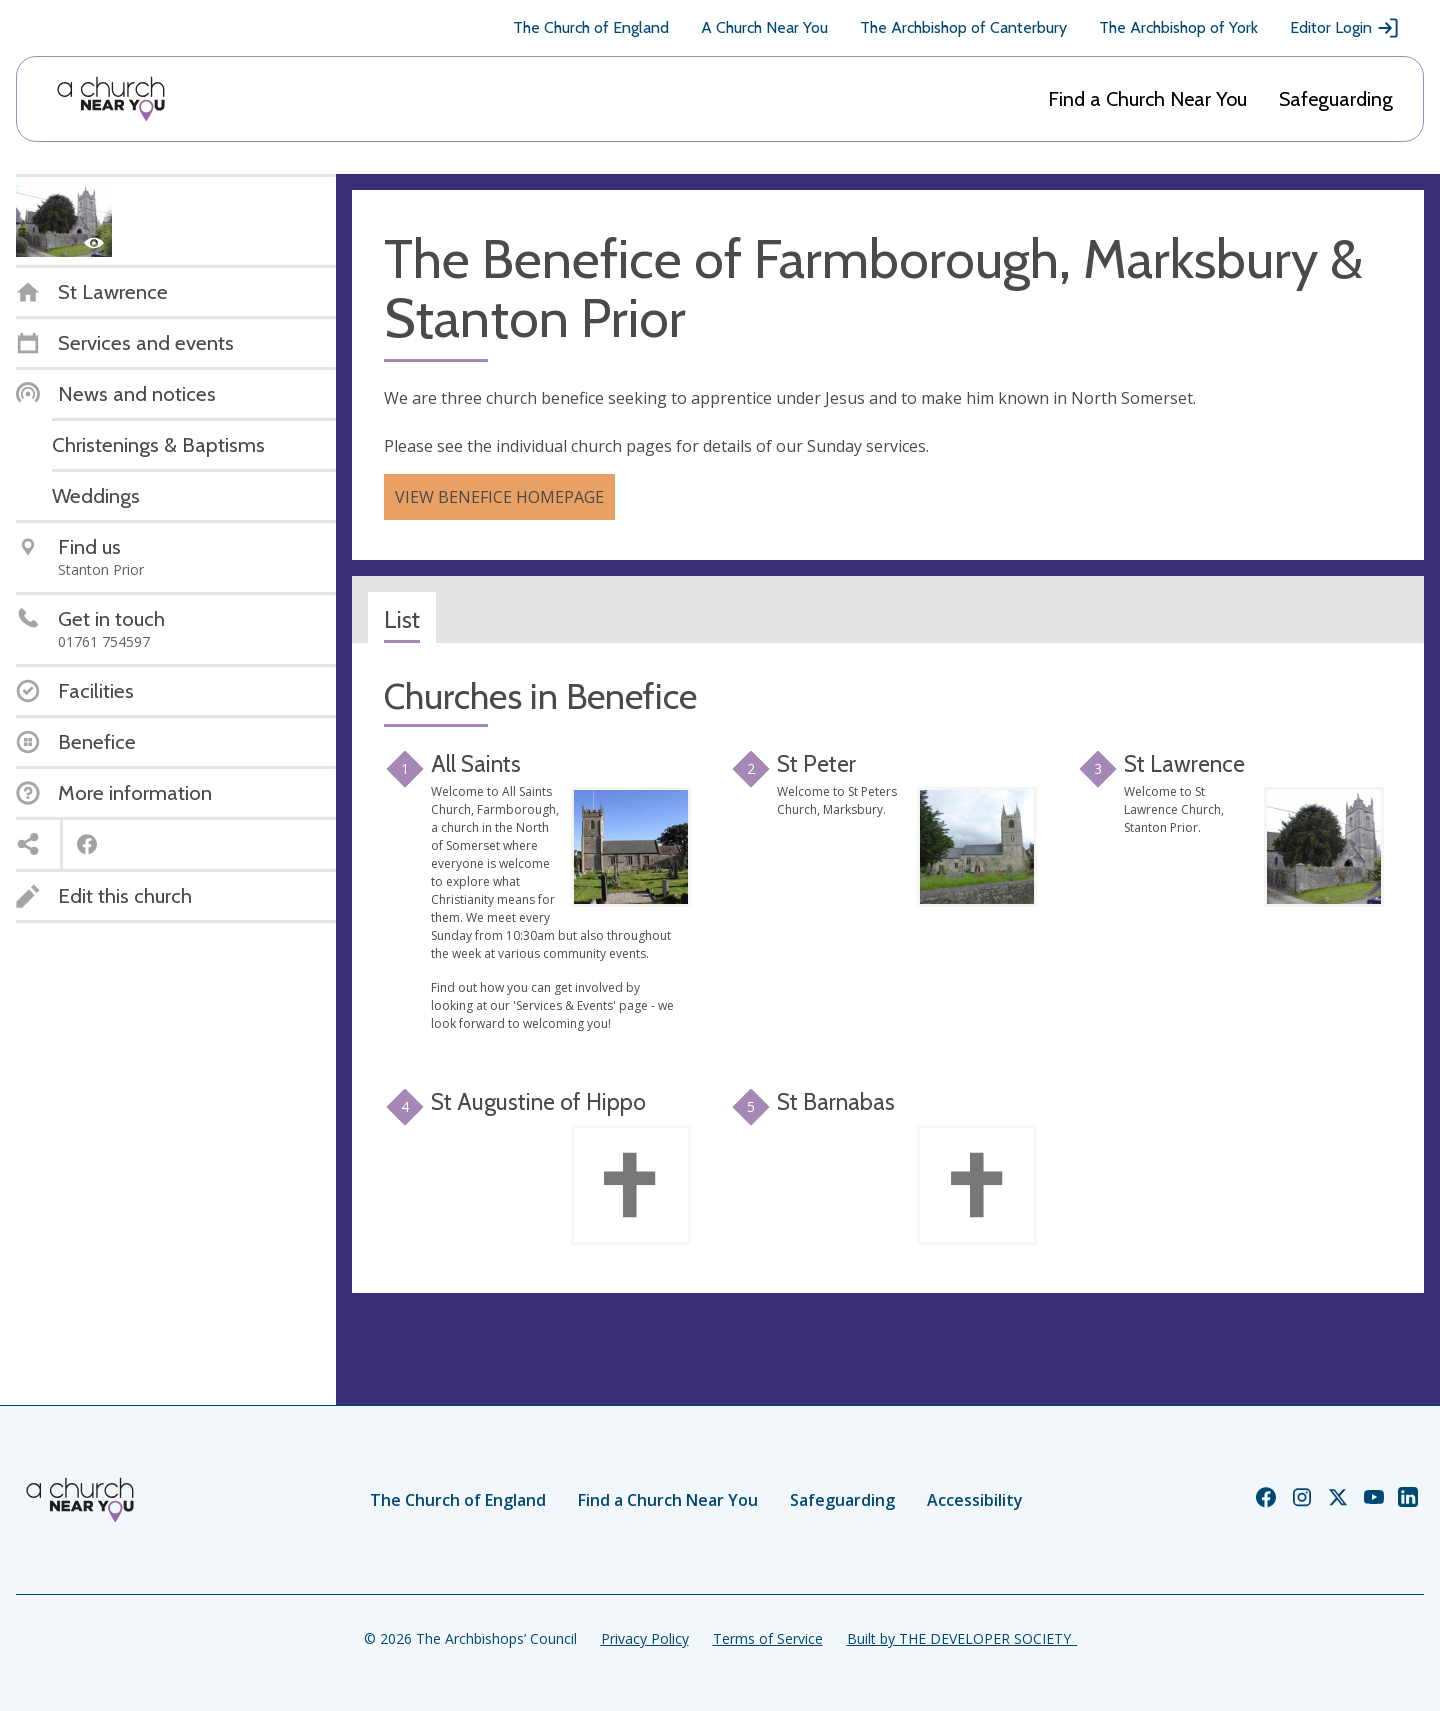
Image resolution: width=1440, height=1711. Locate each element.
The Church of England (591, 27)
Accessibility (975, 1500)
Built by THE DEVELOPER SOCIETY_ (962, 1638)
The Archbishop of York (1178, 27)
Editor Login (1345, 28)
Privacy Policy (645, 1638)
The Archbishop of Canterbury (963, 27)
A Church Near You (764, 27)
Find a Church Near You (1147, 99)
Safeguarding (1336, 99)
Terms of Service (768, 1638)
